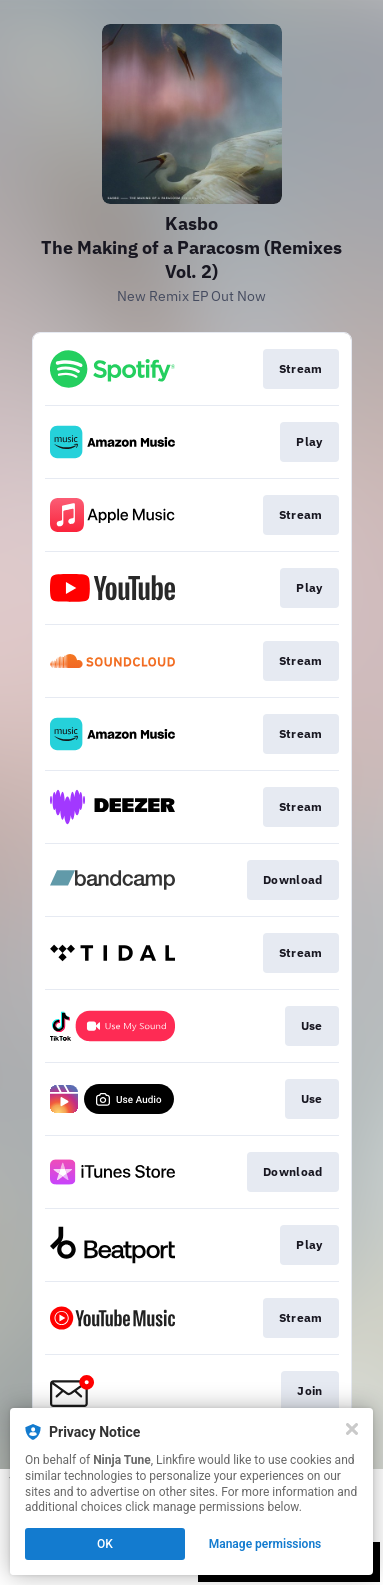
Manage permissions (265, 1544)
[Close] (352, 1429)
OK (105, 1544)
